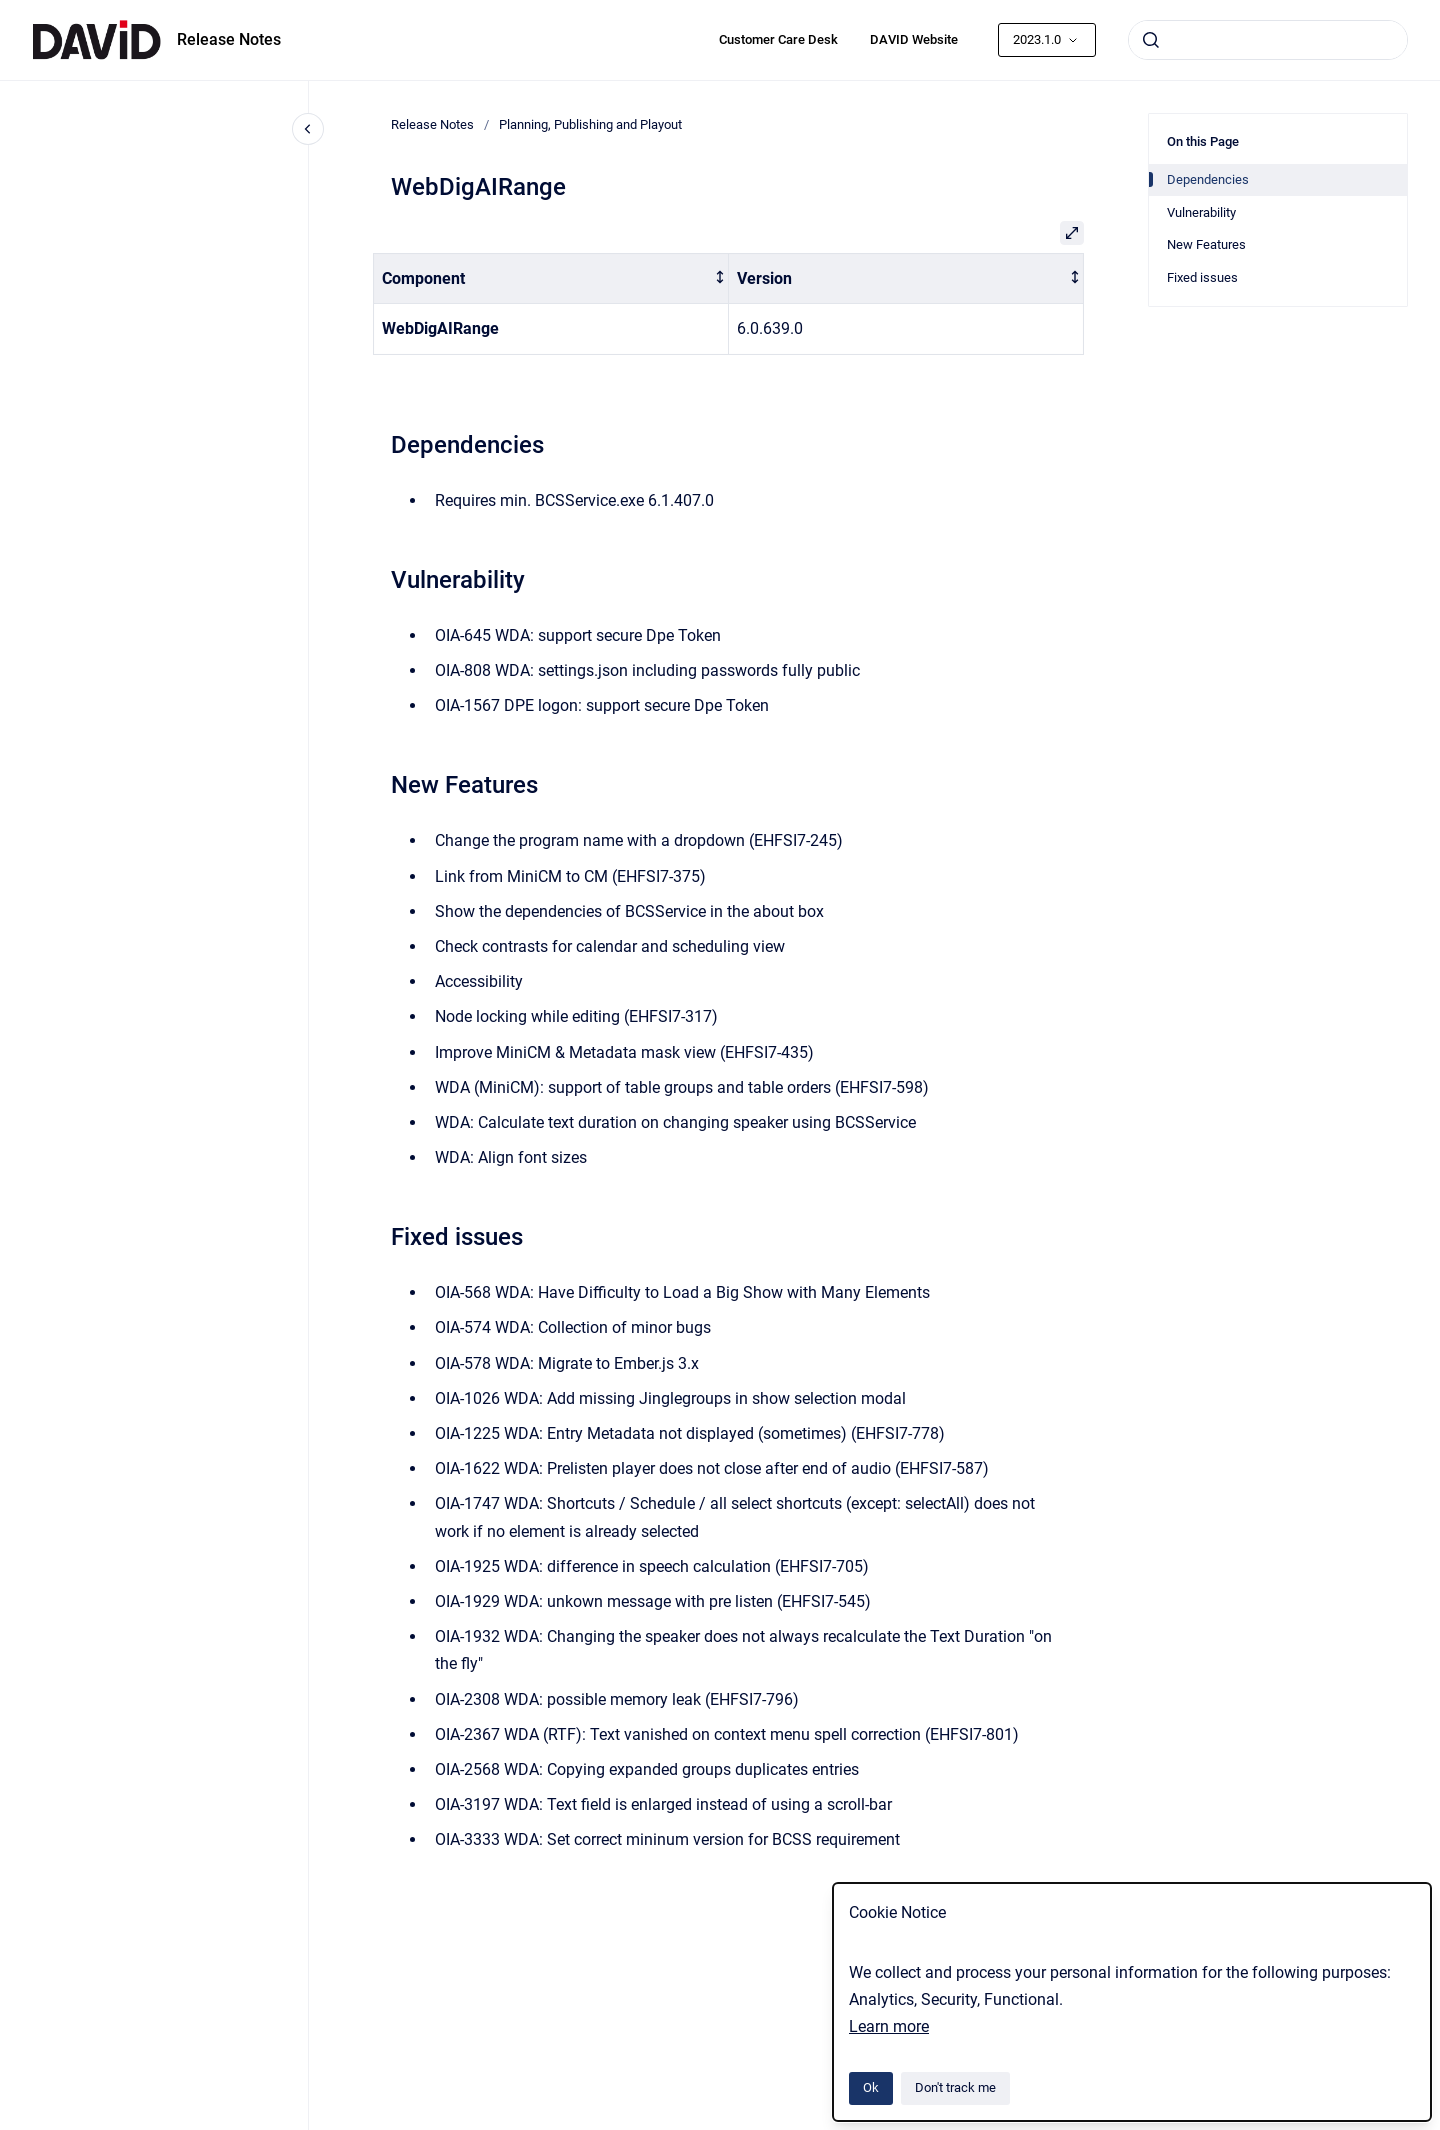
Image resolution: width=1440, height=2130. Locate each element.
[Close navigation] (308, 129)
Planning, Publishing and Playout (590, 124)
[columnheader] (551, 278)
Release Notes (229, 39)
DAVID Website (914, 39)
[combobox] (1268, 40)
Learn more (889, 2026)
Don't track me (955, 2087)
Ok (871, 2087)
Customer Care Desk (778, 39)
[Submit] (1151, 40)
